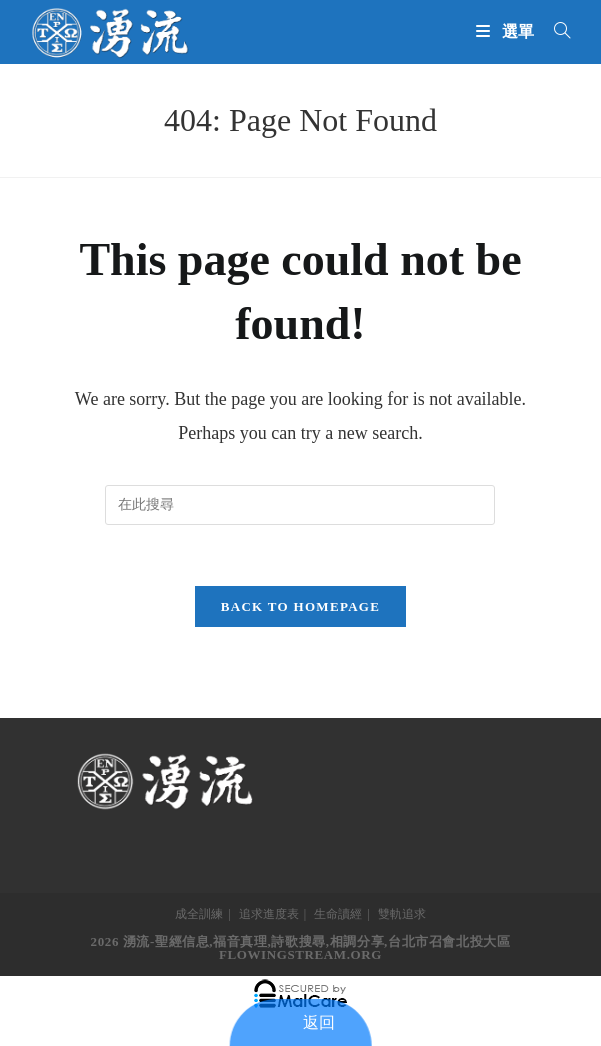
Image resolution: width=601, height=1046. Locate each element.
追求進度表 (269, 914)
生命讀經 (338, 914)
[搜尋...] (555, 31)
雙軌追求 (402, 914)
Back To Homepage (300, 606)
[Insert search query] (300, 505)
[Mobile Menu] (507, 31)
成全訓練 (199, 914)
